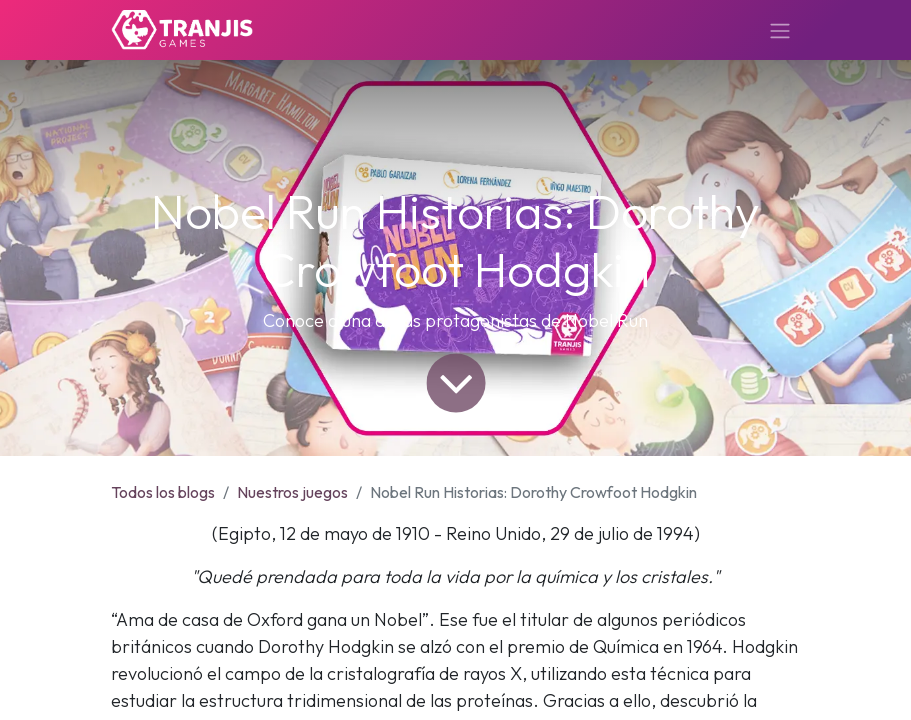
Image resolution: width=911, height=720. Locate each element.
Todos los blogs (163, 492)
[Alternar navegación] (780, 30)
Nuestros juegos (292, 492)
